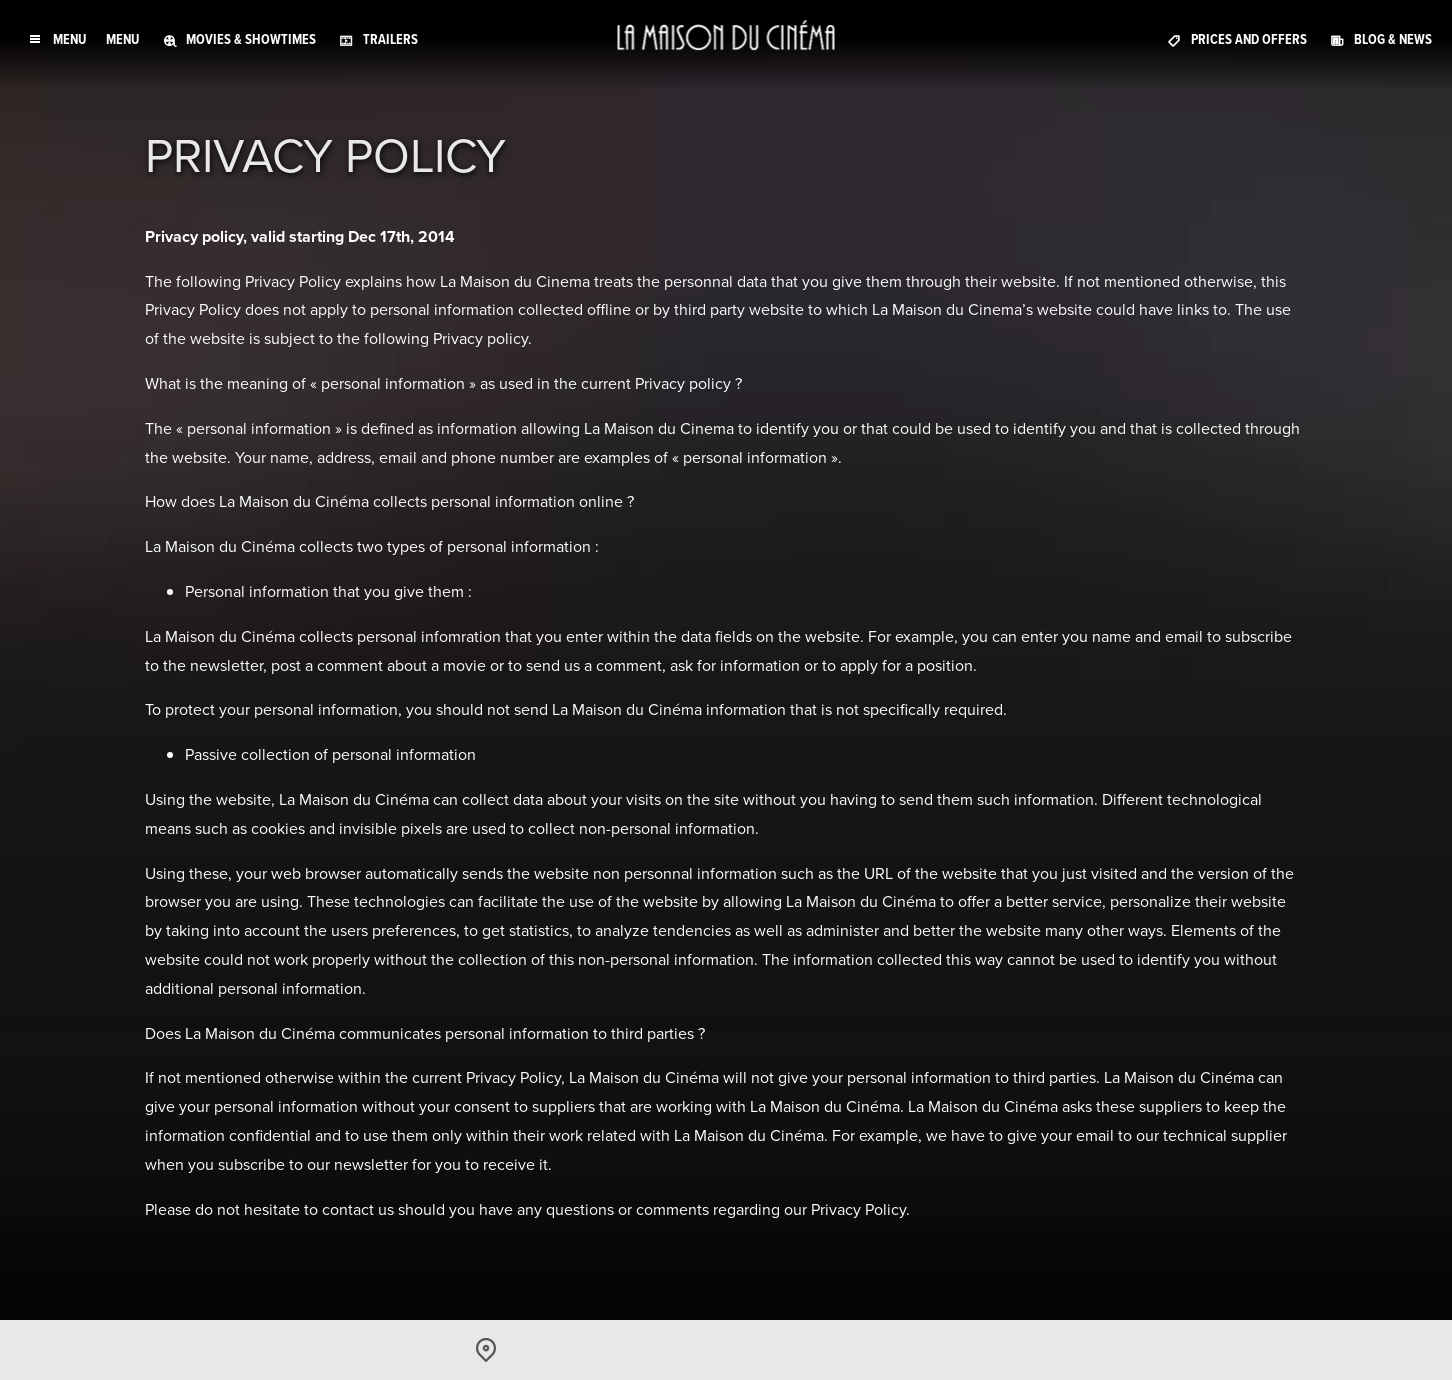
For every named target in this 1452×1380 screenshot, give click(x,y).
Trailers (390, 39)
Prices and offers (1249, 39)
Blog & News (1393, 39)
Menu (122, 39)
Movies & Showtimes (251, 39)
